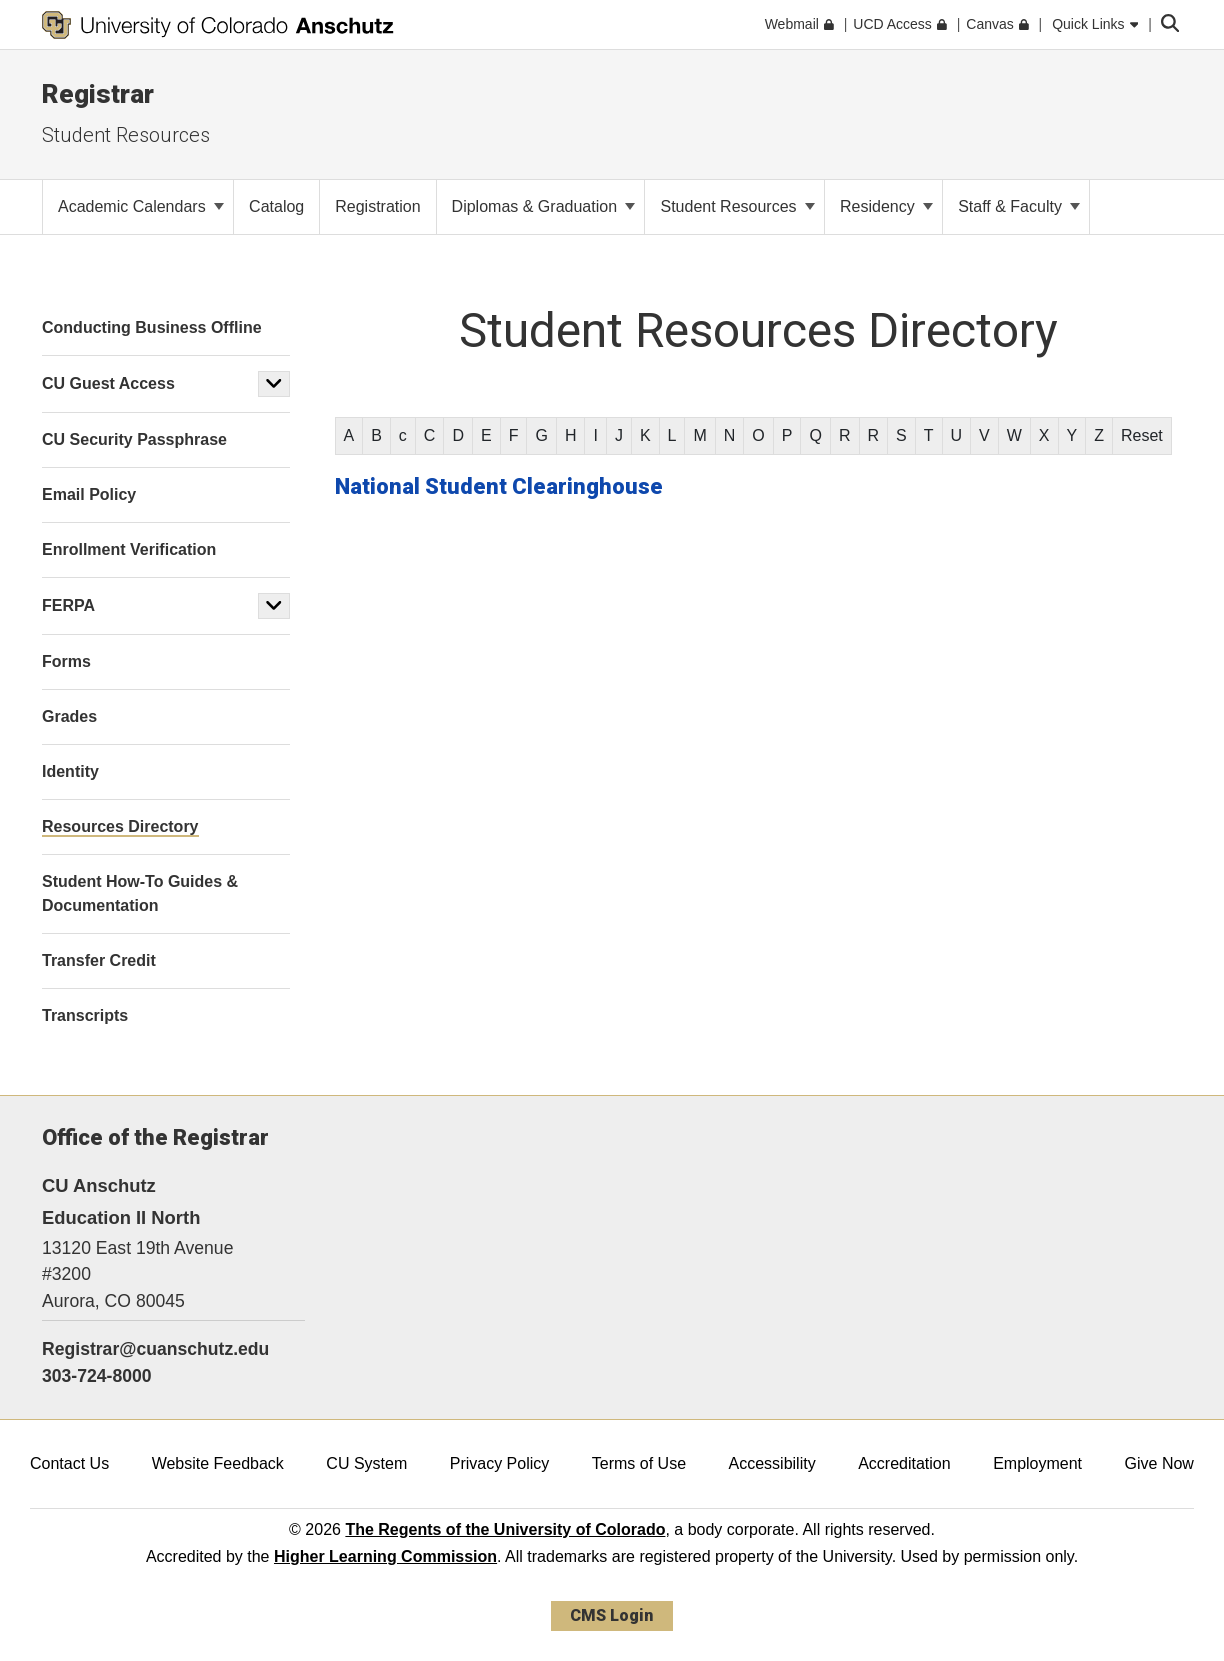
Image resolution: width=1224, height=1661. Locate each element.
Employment (1037, 1463)
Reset (1142, 435)
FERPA (68, 605)
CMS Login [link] (611, 1615)
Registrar (98, 94)
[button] (274, 384)
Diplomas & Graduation (544, 206)
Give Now (1159, 1463)
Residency (886, 206)
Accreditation (904, 1463)
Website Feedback (218, 1463)
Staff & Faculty (1019, 206)
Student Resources (126, 135)
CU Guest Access (108, 383)
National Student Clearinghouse (499, 486)
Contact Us (69, 1463)
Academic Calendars (141, 206)
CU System (366, 1463)
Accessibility (772, 1463)
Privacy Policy (500, 1463)
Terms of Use (639, 1463)
